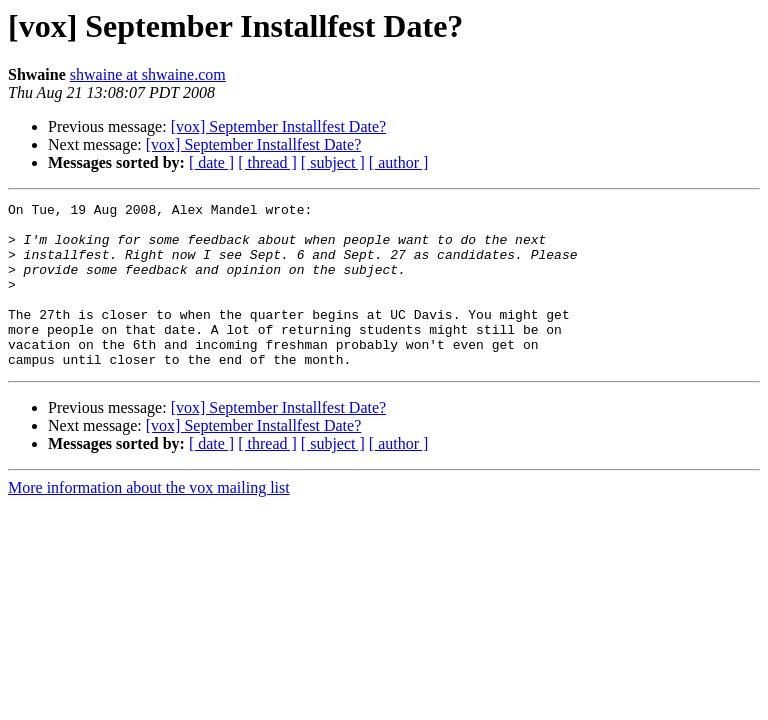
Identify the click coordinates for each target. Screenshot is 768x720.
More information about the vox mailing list (149, 520)
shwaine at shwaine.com (148, 74)
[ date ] (211, 162)
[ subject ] (333, 162)
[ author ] (399, 162)
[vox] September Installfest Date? (278, 126)
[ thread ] (267, 162)
